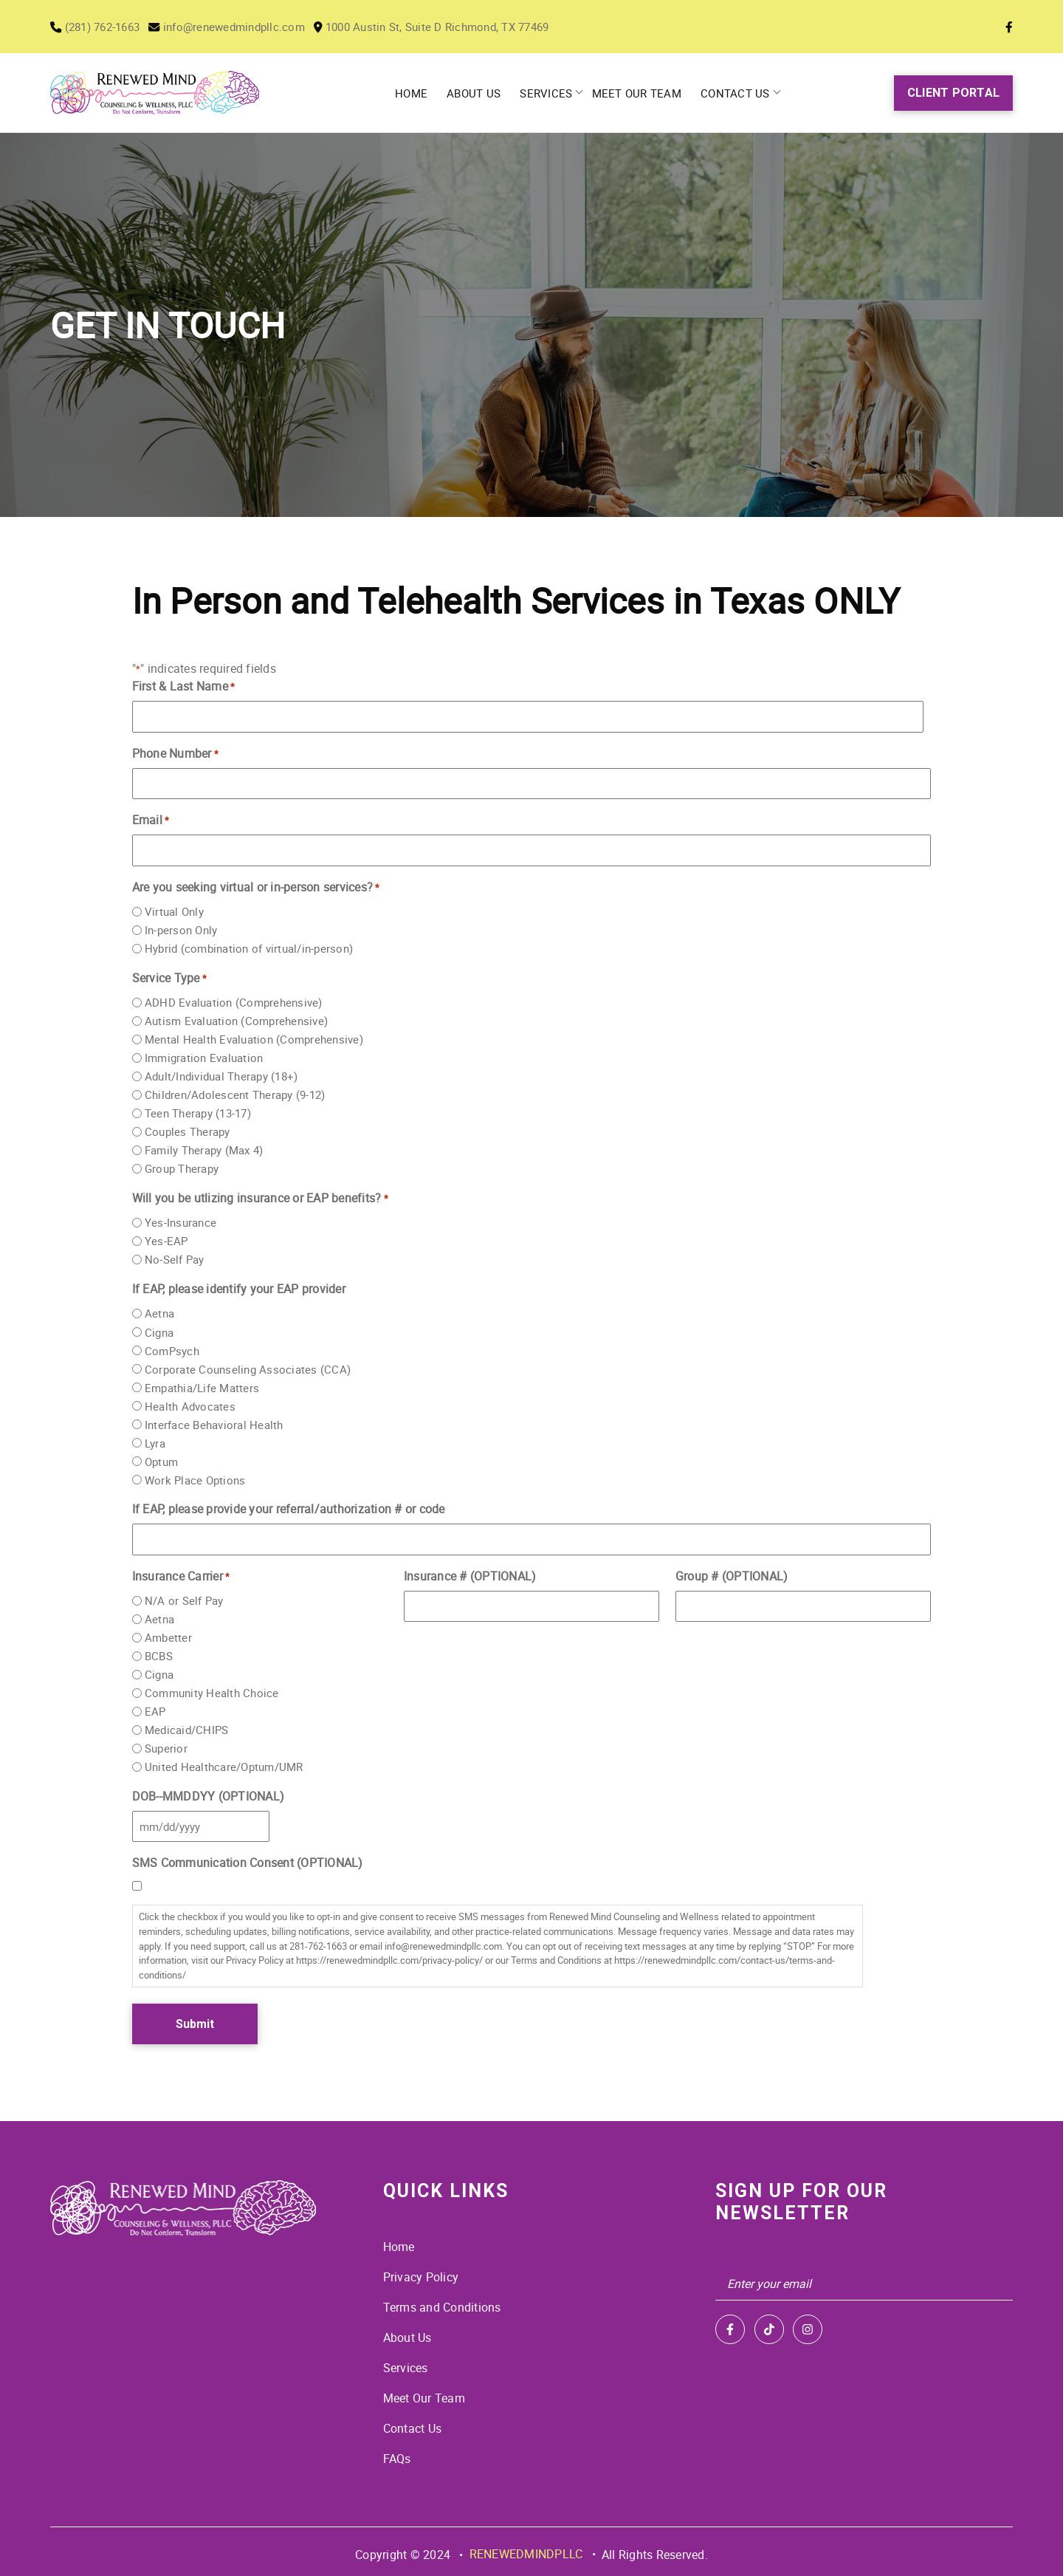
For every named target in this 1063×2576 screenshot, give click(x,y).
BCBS (159, 1655)
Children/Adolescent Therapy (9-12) (235, 1095)
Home (415, 93)
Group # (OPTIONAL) (731, 1576)
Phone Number (175, 753)
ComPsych (172, 1350)
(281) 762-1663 (99, 26)
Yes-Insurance (180, 1223)
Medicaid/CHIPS (187, 1730)
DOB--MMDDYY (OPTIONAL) (208, 1796)
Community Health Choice (212, 1692)
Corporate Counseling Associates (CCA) (248, 1369)
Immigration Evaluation (204, 1058)
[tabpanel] (531, 325)
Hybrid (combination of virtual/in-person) (249, 949)
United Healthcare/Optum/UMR (224, 1767)
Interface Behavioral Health (214, 1424)
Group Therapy (182, 1169)
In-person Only (181, 930)
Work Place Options (195, 1480)
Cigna (159, 1332)
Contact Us (733, 93)
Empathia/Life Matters (202, 1387)
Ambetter (168, 1637)
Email (151, 820)
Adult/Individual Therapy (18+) (221, 1076)
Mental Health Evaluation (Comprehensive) (254, 1039)
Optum (161, 1461)
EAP (155, 1712)
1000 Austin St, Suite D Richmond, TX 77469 (457, 26)
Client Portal (953, 93)
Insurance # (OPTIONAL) (470, 1576)
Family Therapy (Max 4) (204, 1150)
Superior (166, 1748)
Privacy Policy (421, 2277)
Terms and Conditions (442, 2306)
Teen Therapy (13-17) (198, 1113)
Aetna (159, 1313)
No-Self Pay (174, 1260)
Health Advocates (190, 1406)
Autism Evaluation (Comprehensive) (236, 1021)
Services (547, 93)
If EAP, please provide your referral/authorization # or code (288, 1509)
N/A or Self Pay (184, 1600)
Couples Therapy (187, 1132)
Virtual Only (174, 912)
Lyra (155, 1443)
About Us (476, 93)
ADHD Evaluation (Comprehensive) (234, 1003)
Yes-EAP (166, 1241)
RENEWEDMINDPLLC (526, 2549)
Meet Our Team (636, 93)
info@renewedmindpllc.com (239, 26)
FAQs (397, 2454)
